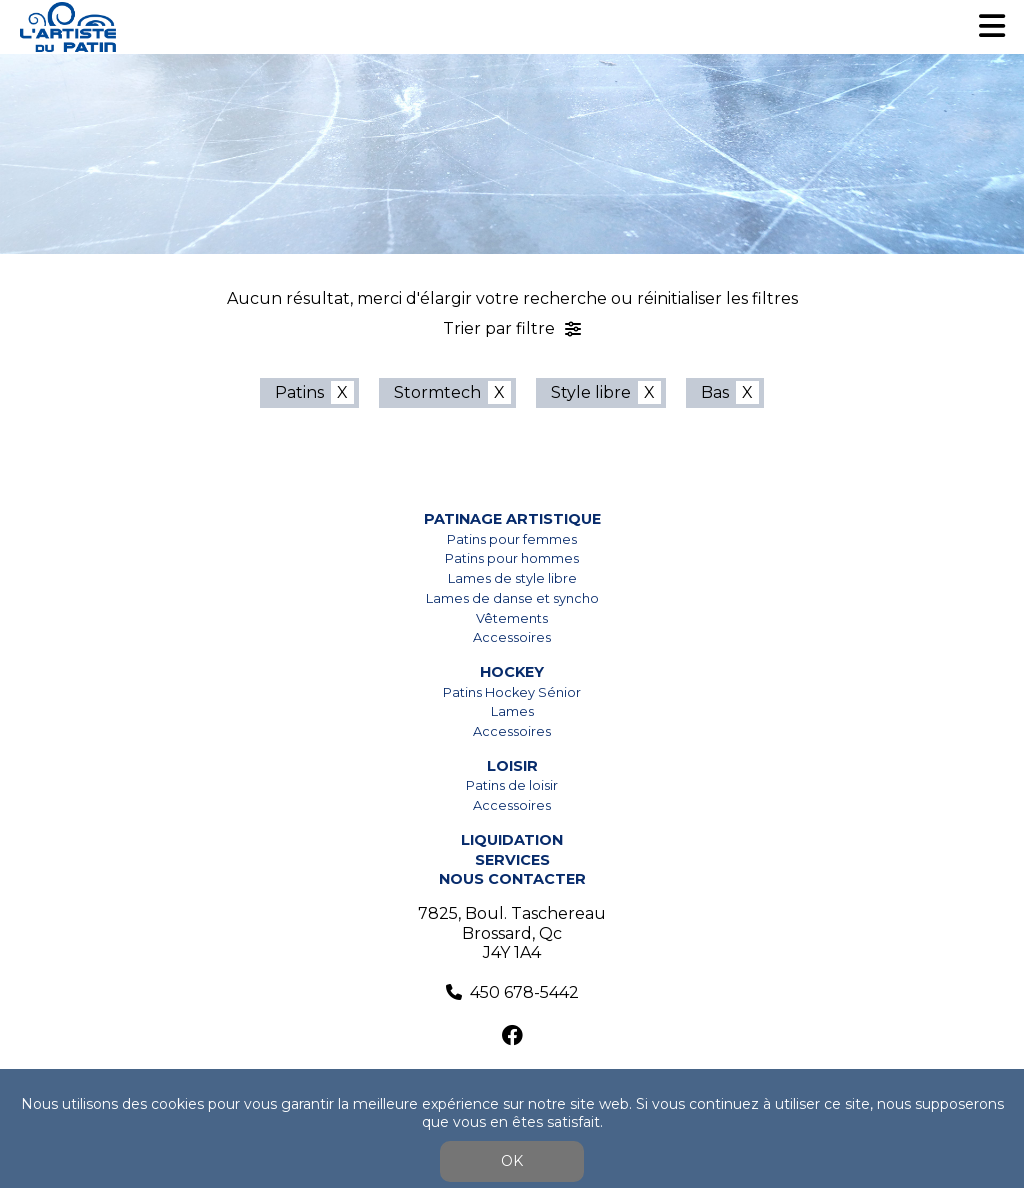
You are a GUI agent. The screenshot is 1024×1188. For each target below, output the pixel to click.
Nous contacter (512, 879)
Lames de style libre (512, 578)
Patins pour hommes (512, 558)
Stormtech (437, 392)
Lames (512, 711)
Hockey (512, 672)
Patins (299, 392)
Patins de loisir (512, 785)
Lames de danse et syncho (512, 598)
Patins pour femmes (512, 539)
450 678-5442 (524, 992)
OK (512, 1161)
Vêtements (512, 618)
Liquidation (512, 840)
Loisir (512, 766)
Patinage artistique (512, 519)
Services (512, 860)
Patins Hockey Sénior (512, 692)
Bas (715, 392)
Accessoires (512, 637)
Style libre (591, 392)
